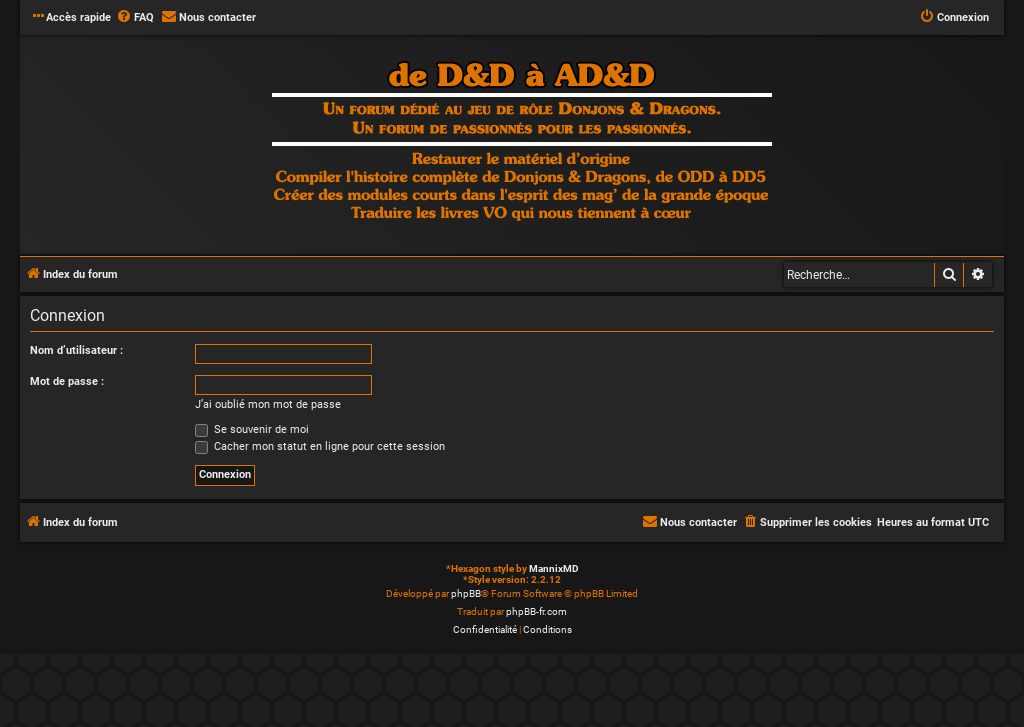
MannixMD (554, 568)
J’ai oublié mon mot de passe (268, 404)
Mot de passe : (67, 381)
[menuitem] (135, 18)
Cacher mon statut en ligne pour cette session (320, 446)
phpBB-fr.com (536, 611)
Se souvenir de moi (252, 429)
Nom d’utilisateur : (76, 350)
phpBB (466, 593)
